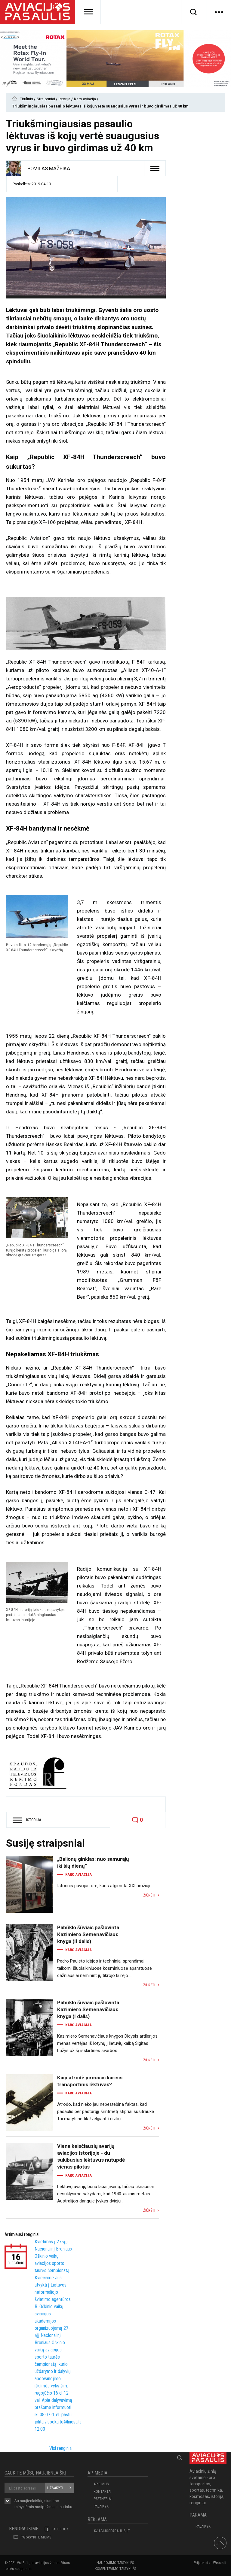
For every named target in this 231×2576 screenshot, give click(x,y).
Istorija (65, 99)
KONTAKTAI (102, 2491)
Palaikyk (101, 2506)
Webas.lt (219, 2562)
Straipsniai (46, 99)
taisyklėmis (24, 2507)
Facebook (60, 2529)
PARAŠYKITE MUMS (36, 2537)
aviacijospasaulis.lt (112, 2531)
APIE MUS (101, 2484)
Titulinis (27, 99)
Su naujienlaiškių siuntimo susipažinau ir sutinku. (43, 2504)
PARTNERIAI (103, 2498)
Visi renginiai (60, 2448)
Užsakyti (55, 2488)
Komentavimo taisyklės (115, 2568)
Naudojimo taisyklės (115, 2562)
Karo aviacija (85, 99)
